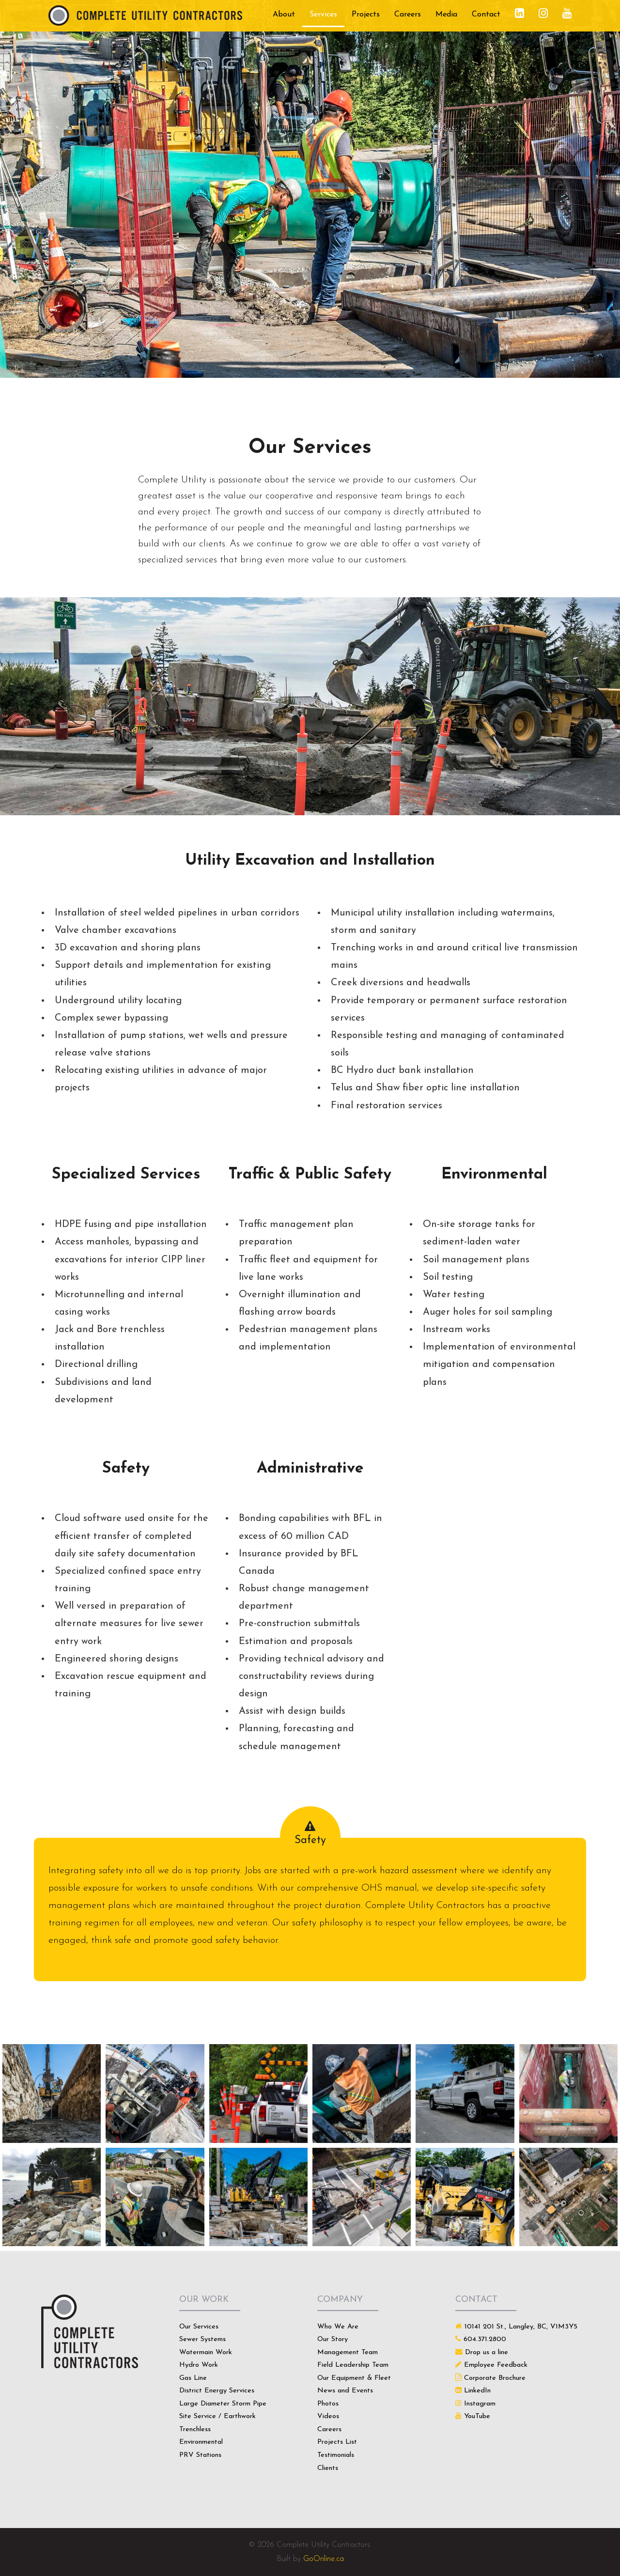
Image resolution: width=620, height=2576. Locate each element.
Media (446, 14)
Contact (486, 14)
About (284, 14)
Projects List (337, 2442)
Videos (328, 2416)
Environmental (201, 2442)
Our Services (198, 2326)
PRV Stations (200, 2455)
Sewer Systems (202, 2339)
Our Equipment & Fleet (354, 2378)
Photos (328, 2403)
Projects (366, 14)
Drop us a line (486, 2352)
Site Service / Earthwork (217, 2416)
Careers (407, 14)
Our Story (332, 2339)
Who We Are (337, 2326)
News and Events (345, 2390)
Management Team (347, 2352)
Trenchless (195, 2429)
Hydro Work (198, 2365)
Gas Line (193, 2378)
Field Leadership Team (352, 2365)
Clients (327, 2468)
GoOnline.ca (323, 2559)
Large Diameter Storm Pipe (222, 2403)
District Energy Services (216, 2390)
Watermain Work (205, 2352)
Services (323, 14)
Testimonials (335, 2455)
